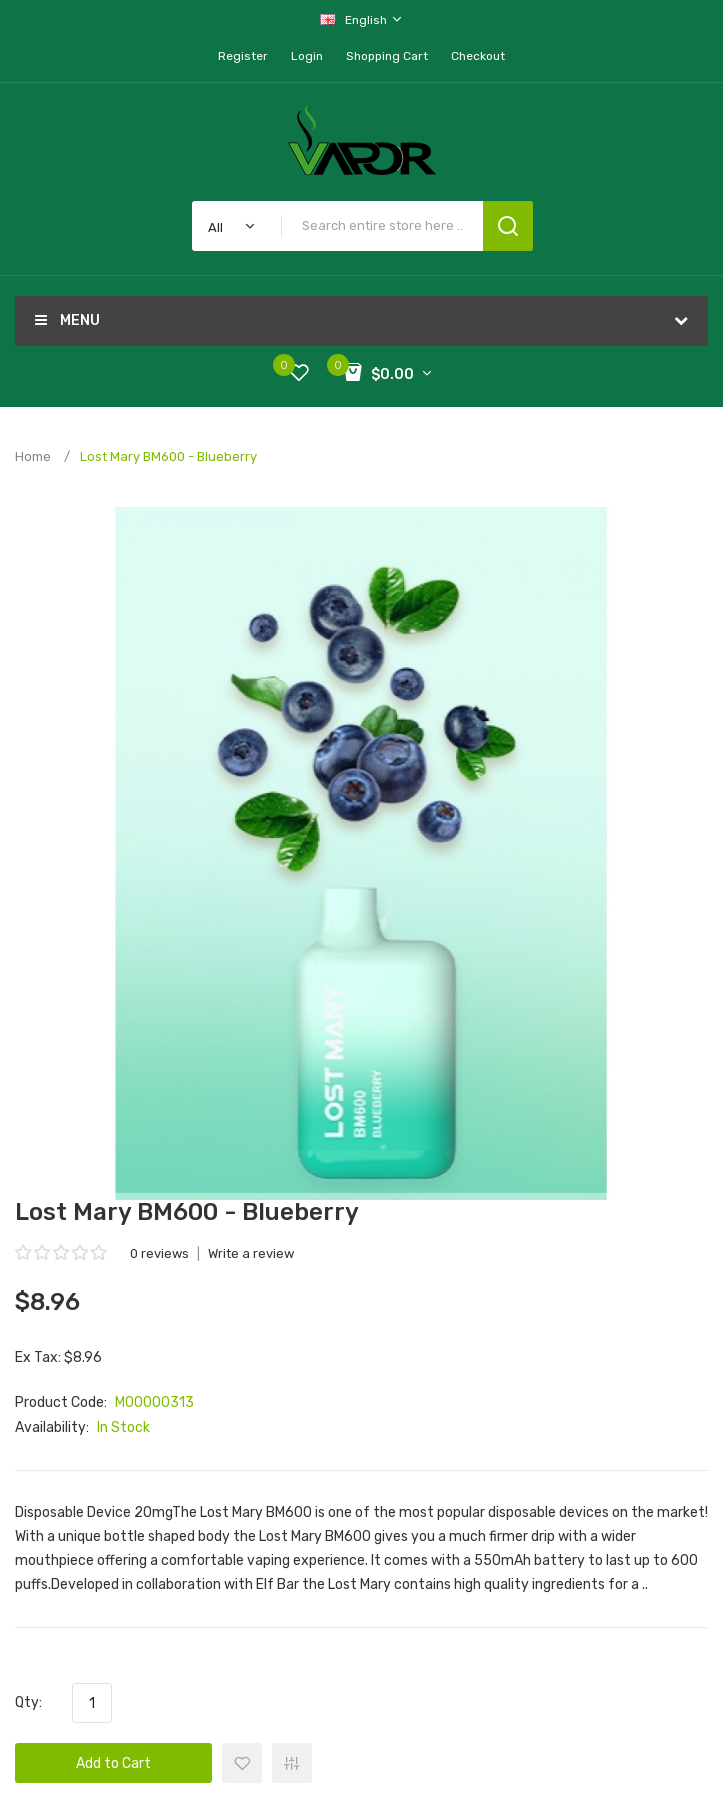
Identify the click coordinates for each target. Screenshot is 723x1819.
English (362, 19)
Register (243, 56)
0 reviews (159, 1253)
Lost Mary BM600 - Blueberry (168, 456)
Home (33, 456)
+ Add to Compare (292, 1763)
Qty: (28, 1702)
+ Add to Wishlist (242, 1763)
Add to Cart (113, 1763)
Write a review (251, 1253)
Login (307, 56)
